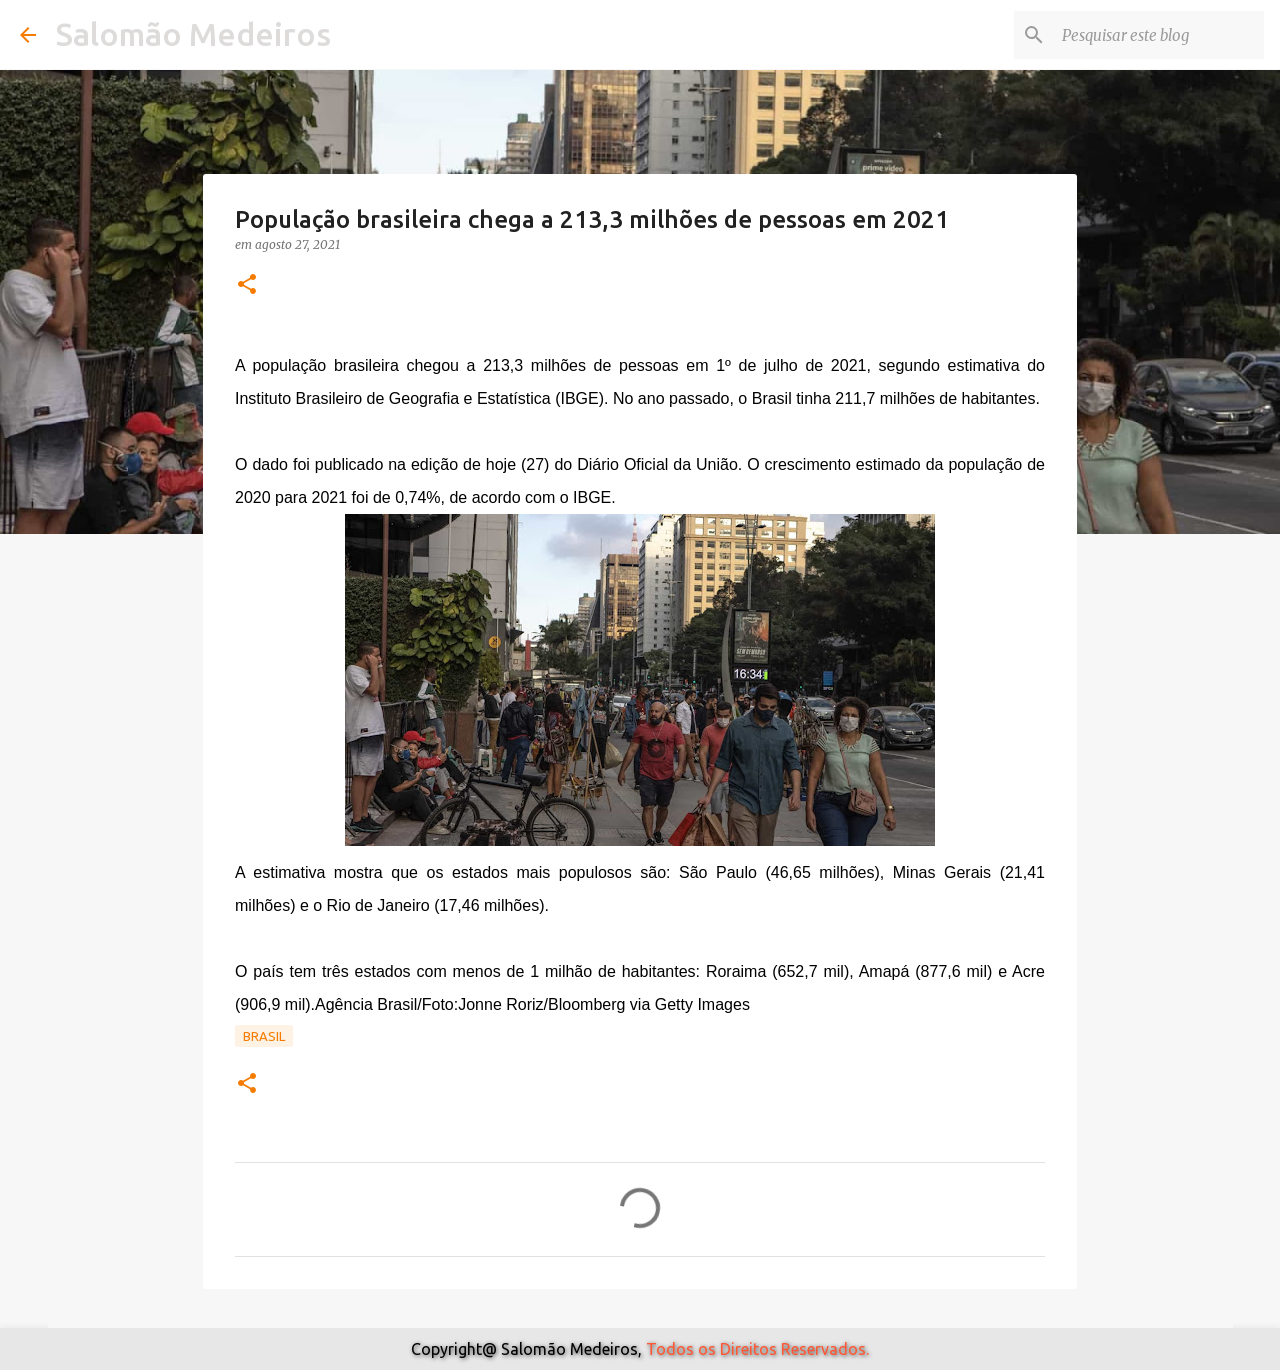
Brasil (264, 1036)
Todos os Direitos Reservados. (757, 1349)
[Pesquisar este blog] (1159, 35)
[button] (247, 285)
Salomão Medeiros (193, 34)
